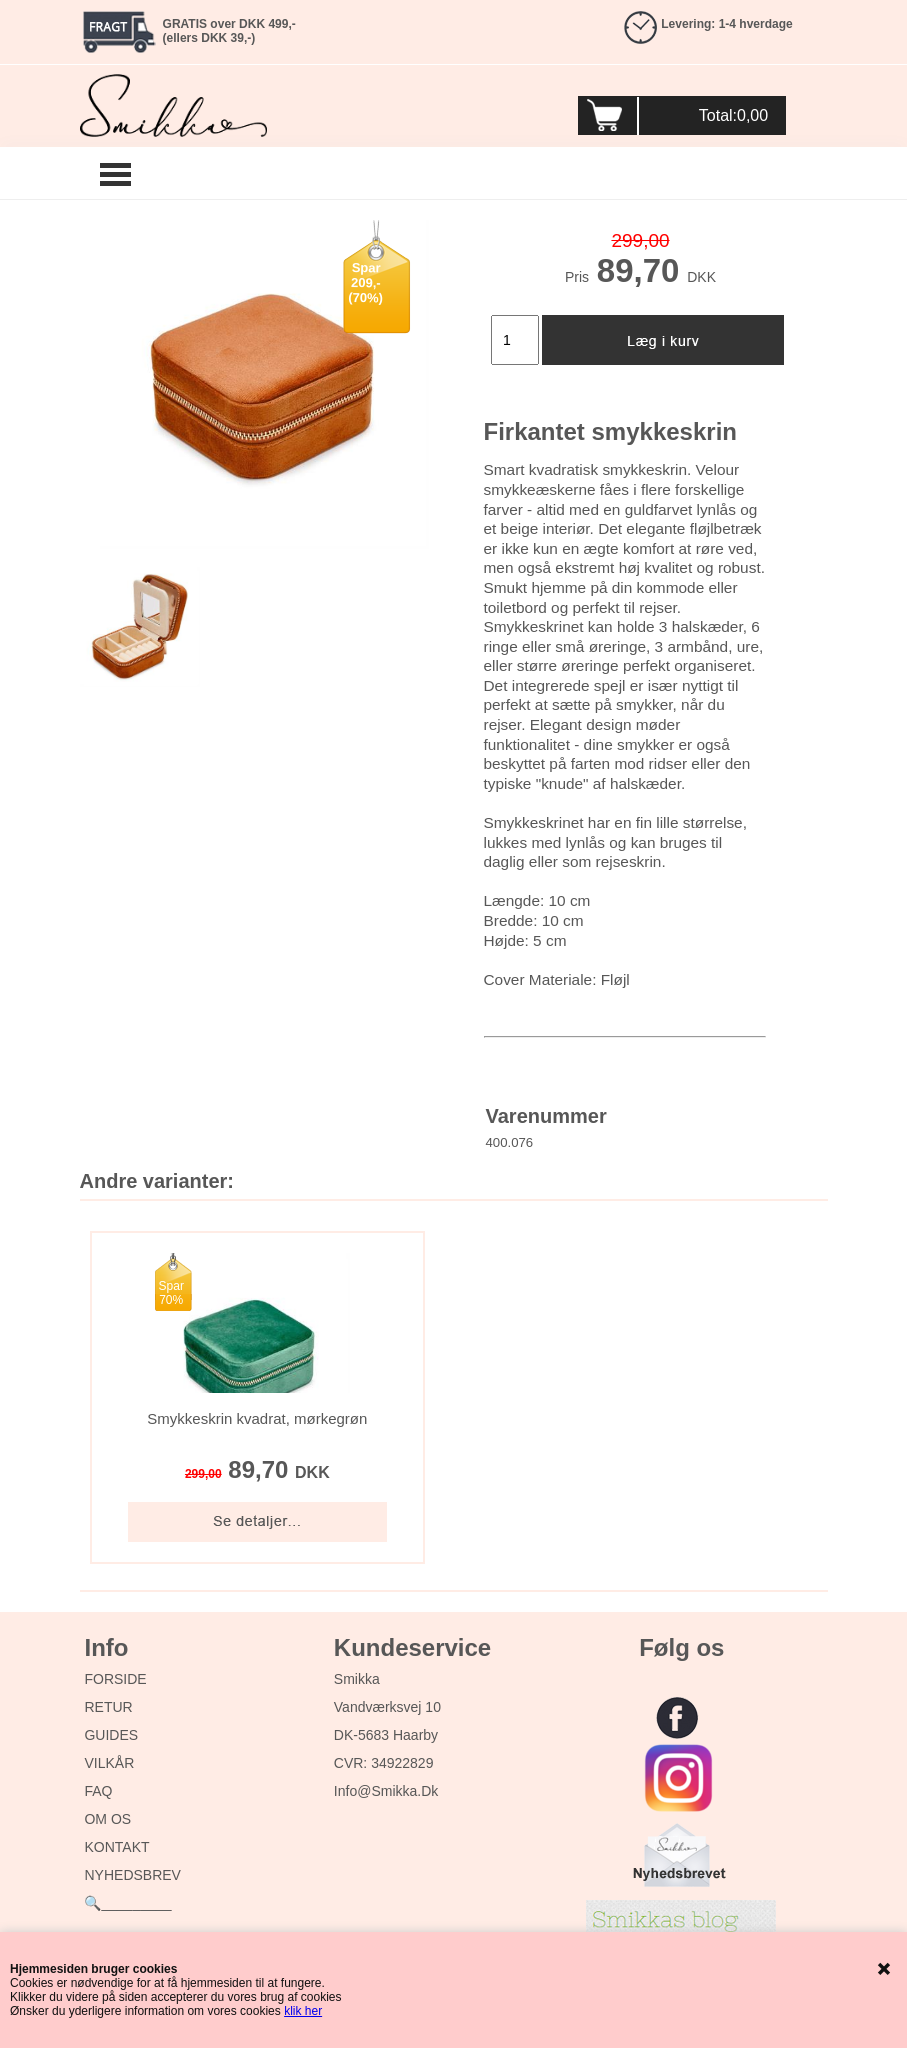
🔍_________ (127, 1903)
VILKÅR (109, 1763)
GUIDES (111, 1735)
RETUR (108, 1707)
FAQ (98, 1791)
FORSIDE (115, 1679)
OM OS (107, 1819)
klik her (303, 2011)
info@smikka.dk (386, 1791)
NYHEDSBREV (132, 1875)
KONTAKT (116, 1847)
